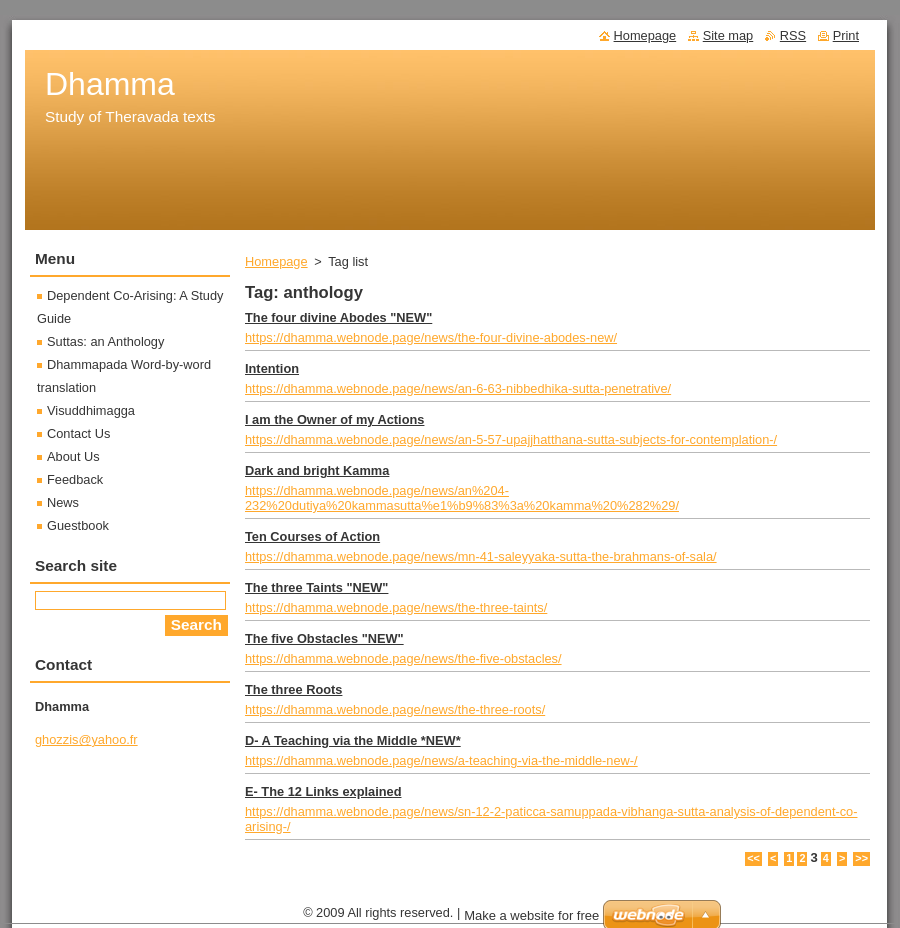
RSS (793, 35)
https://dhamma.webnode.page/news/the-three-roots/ (395, 709)
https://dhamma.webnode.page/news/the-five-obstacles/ (403, 658)
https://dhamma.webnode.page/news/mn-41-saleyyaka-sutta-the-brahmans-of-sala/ (481, 556)
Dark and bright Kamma (317, 470)
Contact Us (78, 433)
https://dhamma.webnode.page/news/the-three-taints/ (396, 607)
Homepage (276, 261)
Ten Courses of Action (312, 536)
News (63, 502)
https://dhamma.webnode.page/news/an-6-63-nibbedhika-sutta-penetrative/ (458, 388)
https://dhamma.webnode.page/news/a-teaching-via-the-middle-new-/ (441, 760)
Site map (728, 35)
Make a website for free (531, 915)
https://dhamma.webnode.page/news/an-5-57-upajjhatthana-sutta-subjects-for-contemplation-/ (511, 439)
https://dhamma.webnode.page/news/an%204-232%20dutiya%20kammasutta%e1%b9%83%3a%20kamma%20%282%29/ (462, 498)
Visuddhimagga (91, 410)
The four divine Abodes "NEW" (338, 317)
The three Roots (293, 689)
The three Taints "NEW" (316, 587)
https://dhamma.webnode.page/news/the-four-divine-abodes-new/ (431, 337)
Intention (272, 368)
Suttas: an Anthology (105, 341)
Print (846, 35)
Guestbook (78, 525)
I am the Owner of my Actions (334, 419)
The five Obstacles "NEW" (324, 638)
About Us (73, 456)
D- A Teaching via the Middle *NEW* (353, 740)
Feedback (75, 479)
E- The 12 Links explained (323, 791)
